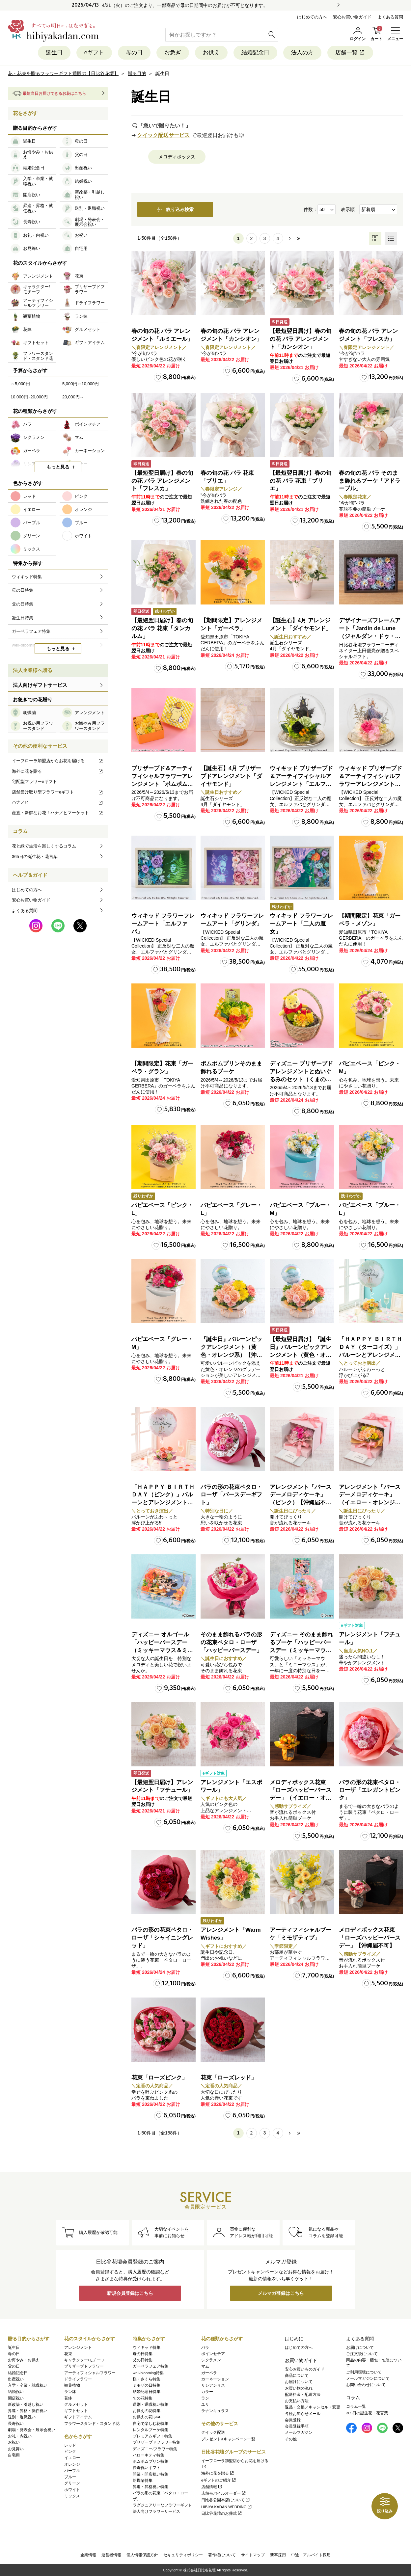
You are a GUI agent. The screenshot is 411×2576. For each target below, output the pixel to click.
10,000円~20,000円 (29, 396)
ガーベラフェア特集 (150, 2366)
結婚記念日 (255, 52)
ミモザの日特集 (146, 2385)
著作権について (222, 2555)
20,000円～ (73, 396)
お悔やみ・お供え (24, 2360)
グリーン (72, 2483)
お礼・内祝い (20, 2436)
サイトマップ (253, 2555)
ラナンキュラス (215, 2411)
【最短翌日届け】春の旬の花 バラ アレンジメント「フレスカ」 (162, 481)
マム (205, 2366)
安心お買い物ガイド (352, 16)
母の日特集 (142, 2354)
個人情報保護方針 (142, 2555)
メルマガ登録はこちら (281, 2293)
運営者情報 (111, 2555)
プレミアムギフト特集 (152, 2436)
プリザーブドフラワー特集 (156, 2442)
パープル (72, 2471)
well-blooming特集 (148, 2373)
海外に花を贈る (57, 771)
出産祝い (16, 2379)
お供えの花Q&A (146, 2417)
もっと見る (57, 467)
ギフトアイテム (78, 2417)
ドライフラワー (78, 2379)
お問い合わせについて (366, 2385)
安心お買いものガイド (304, 2369)
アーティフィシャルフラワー (90, 2373)
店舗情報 (212, 2487)
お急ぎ (172, 52)
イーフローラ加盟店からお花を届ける (57, 760)
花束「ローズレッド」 (229, 2078)
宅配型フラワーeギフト (34, 781)
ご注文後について (362, 2354)
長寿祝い (16, 2424)
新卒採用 (278, 2555)
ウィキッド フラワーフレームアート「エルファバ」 (163, 924)
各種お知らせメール (302, 2414)
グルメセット (76, 2404)
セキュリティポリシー (183, 2555)
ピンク (70, 2452)
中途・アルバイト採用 (311, 2555)
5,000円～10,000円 (80, 383)
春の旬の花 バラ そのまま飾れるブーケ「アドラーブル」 (369, 481)
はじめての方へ (312, 16)
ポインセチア (213, 2354)
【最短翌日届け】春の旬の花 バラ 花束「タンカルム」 (162, 628)
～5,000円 (20, 383)
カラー (207, 2392)
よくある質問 (390, 16)
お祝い (14, 2442)
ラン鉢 (70, 2392)
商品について (297, 2375)
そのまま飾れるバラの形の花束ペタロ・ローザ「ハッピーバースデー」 (231, 1642)
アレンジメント (78, 2347)
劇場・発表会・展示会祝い (31, 2430)
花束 (68, 2354)
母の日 (134, 52)
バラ (205, 2347)
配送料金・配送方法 (302, 2395)
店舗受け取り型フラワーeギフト (57, 792)
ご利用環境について (364, 2372)
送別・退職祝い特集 (150, 2404)
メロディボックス (176, 156)
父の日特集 (142, 2360)
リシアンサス (213, 2385)
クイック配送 (213, 2432)
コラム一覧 (356, 2406)
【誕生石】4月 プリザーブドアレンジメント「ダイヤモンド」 (231, 776)
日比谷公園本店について (225, 2500)
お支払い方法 (297, 2401)
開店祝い (16, 2398)
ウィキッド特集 (146, 2347)
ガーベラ (209, 2373)
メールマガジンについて (368, 2378)
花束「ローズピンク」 (159, 2078)
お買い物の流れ (299, 2388)
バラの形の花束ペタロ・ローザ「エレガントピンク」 (369, 1790)
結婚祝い (16, 2392)
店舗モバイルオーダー (223, 2493)
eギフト (94, 52)
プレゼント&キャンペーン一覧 (228, 2439)
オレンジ (72, 2464)
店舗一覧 (350, 52)
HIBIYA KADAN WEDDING (226, 2507)
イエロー (72, 2458)
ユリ (205, 2404)
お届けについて (299, 2382)
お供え (211, 52)
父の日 (14, 2366)
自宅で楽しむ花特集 (150, 2424)
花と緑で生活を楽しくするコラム (44, 846)
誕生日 (54, 52)
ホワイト (72, 2490)
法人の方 (302, 52)
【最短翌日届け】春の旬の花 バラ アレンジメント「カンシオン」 (300, 339)
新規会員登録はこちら (130, 2293)
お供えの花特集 (146, 2411)
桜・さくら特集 (146, 2379)
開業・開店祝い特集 (150, 2474)
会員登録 (293, 2420)
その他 (291, 2439)
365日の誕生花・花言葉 (35, 856)
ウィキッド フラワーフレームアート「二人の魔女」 (301, 924)
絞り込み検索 (175, 209)
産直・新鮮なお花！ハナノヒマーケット (57, 812)
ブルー (70, 2477)
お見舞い (16, 2449)
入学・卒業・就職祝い (27, 2385)
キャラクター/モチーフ (84, 2360)
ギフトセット (76, 2411)
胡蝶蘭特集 (142, 2480)
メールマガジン (299, 2432)
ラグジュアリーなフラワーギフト (162, 2505)
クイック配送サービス (163, 135)
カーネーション (215, 2379)
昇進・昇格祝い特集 (150, 2487)
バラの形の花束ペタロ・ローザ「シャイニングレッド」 (162, 1938)
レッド (70, 2445)
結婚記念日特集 (146, 2392)
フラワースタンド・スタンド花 (92, 2424)
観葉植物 (72, 2385)
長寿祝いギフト (146, 2468)
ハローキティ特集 (148, 2455)
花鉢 (68, 2398)
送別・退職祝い (22, 2417)
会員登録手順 (297, 2426)
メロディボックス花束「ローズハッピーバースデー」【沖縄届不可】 (369, 1938)
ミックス (72, 2496)
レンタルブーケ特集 (150, 2430)
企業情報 (88, 2555)
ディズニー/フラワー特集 (155, 2449)
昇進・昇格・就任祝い (27, 2411)
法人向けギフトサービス (40, 685)
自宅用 (14, 2455)
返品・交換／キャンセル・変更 (312, 2407)
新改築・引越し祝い (25, 2404)
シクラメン (211, 2360)
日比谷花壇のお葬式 (221, 2513)
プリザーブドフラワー (84, 2366)
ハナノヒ (57, 802)
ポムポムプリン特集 (150, 2461)
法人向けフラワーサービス (156, 2511)
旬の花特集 (142, 2398)
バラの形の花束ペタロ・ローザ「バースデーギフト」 (231, 1495)
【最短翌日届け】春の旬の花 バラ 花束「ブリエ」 (300, 481)
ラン (205, 2398)
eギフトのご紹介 (218, 2480)
